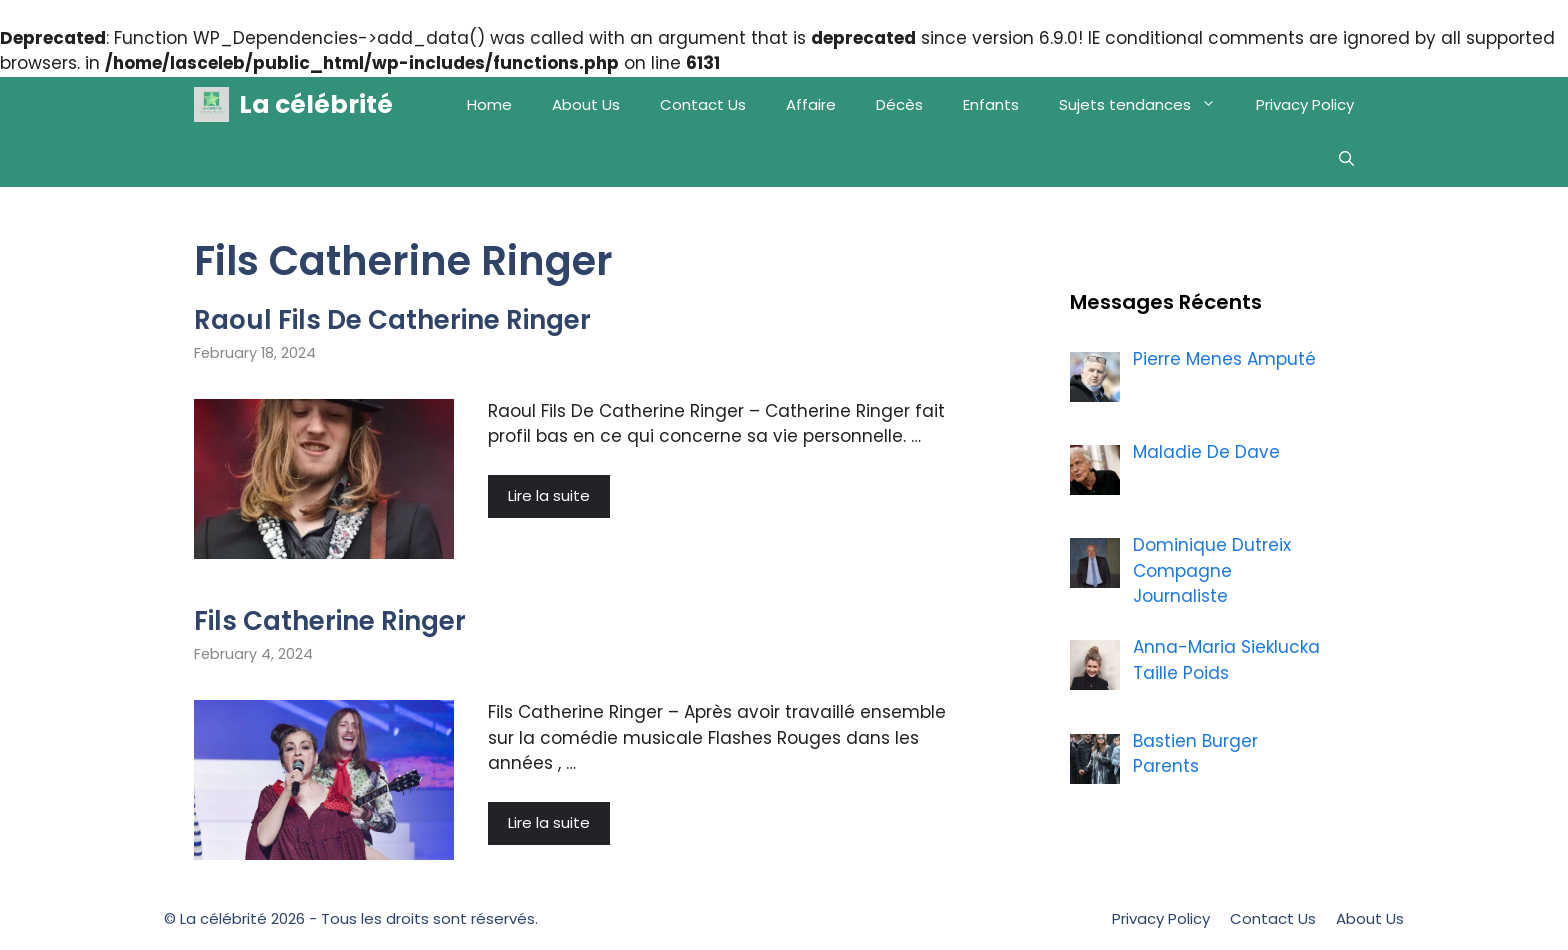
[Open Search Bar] (1346, 159)
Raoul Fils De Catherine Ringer (392, 320)
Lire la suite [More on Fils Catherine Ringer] (549, 822)
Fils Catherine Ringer (330, 621)
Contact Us (703, 104)
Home (489, 104)
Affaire (811, 104)
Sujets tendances (1147, 104)
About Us (586, 104)
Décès (899, 104)
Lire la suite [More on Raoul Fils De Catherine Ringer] (549, 495)
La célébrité (316, 104)
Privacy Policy (1305, 104)
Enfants (991, 104)
